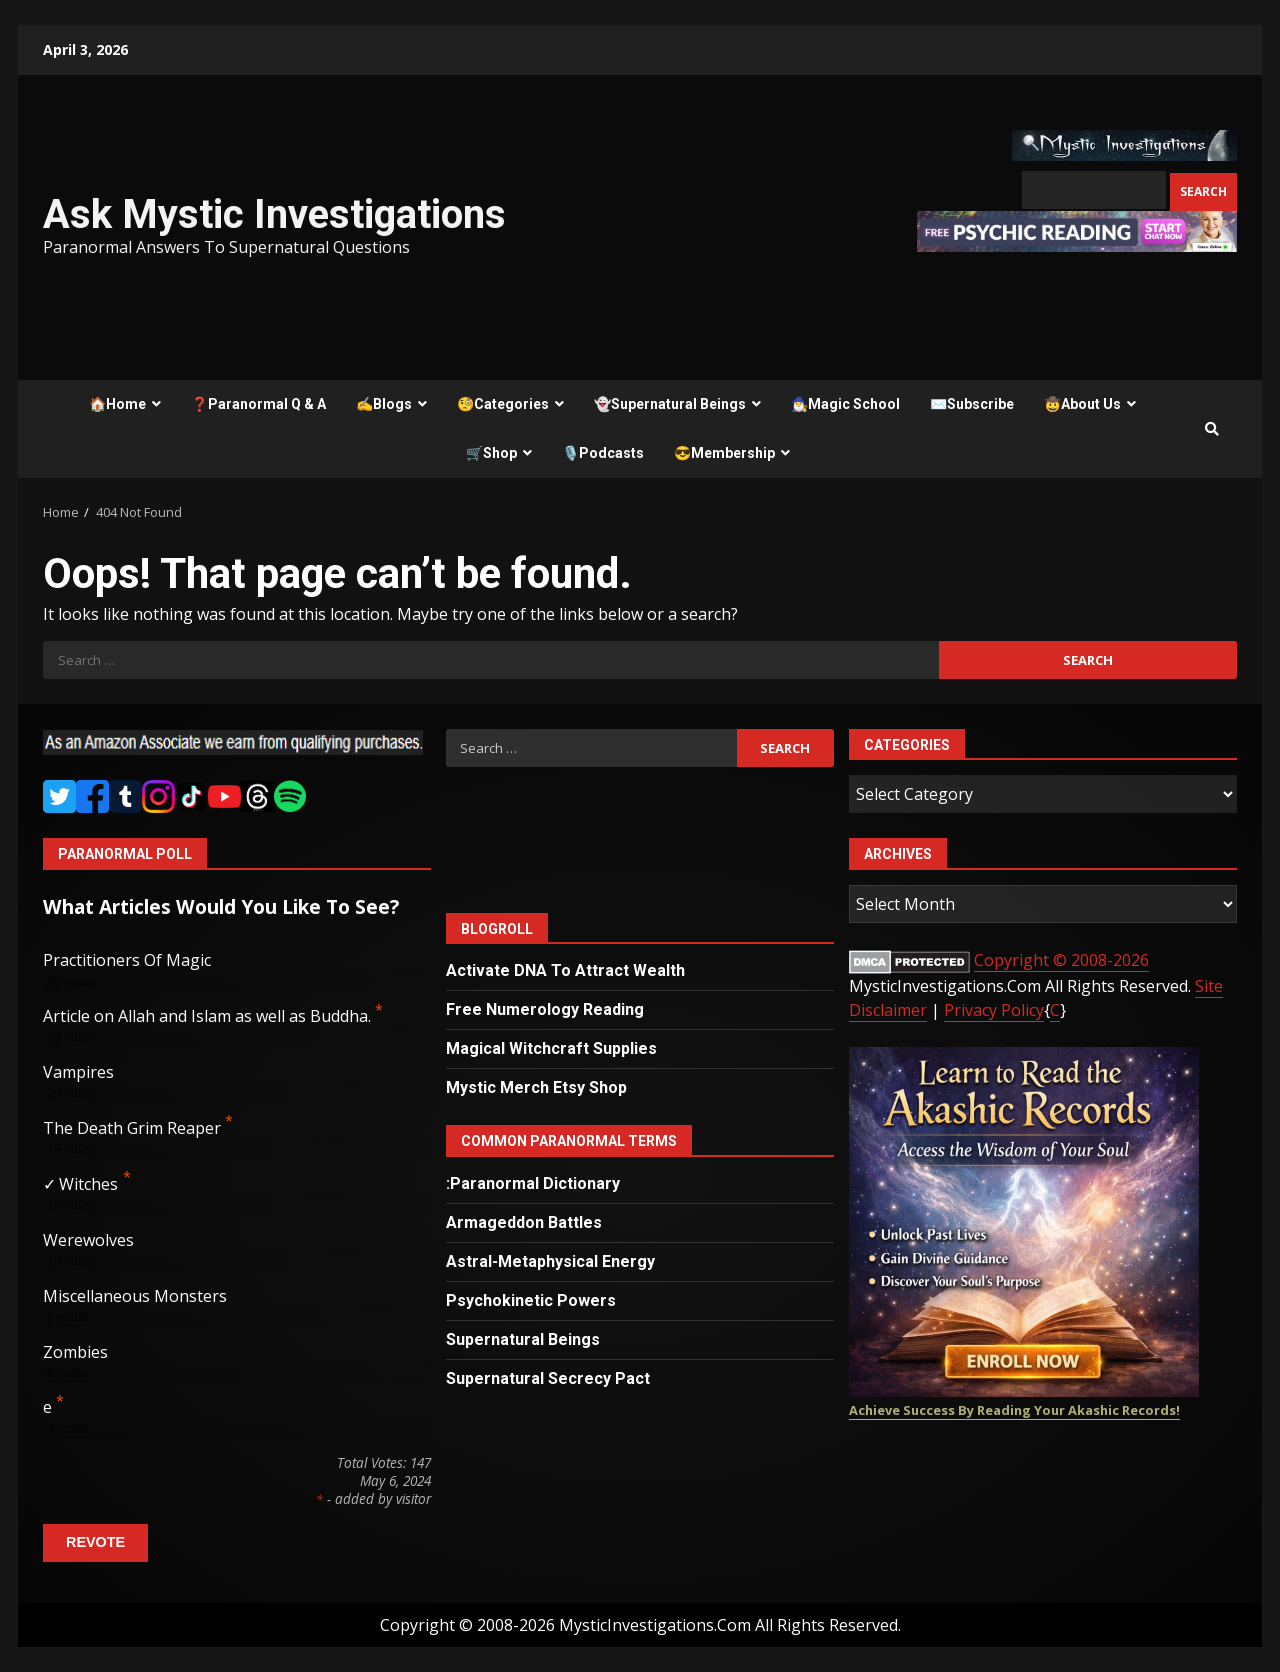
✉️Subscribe (972, 404)
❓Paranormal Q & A (258, 404)
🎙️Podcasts (603, 453)
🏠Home (117, 404)
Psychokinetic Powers (531, 1300)
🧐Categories (503, 404)
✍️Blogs (384, 404)
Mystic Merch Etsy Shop (536, 1087)
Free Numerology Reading (545, 1009)
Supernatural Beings (523, 1339)
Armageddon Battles (524, 1222)
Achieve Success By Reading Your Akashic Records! (1014, 1410)
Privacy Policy (994, 1010)
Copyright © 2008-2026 (1061, 960)
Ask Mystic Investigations (274, 214)
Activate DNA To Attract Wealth (565, 970)
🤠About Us (1082, 404)
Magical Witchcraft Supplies (551, 1048)
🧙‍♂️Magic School (845, 404)
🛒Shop (491, 453)
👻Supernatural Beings (670, 404)
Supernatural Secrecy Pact (548, 1378)
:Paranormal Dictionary (533, 1183)
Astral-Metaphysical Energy (550, 1261)
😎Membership (724, 453)
